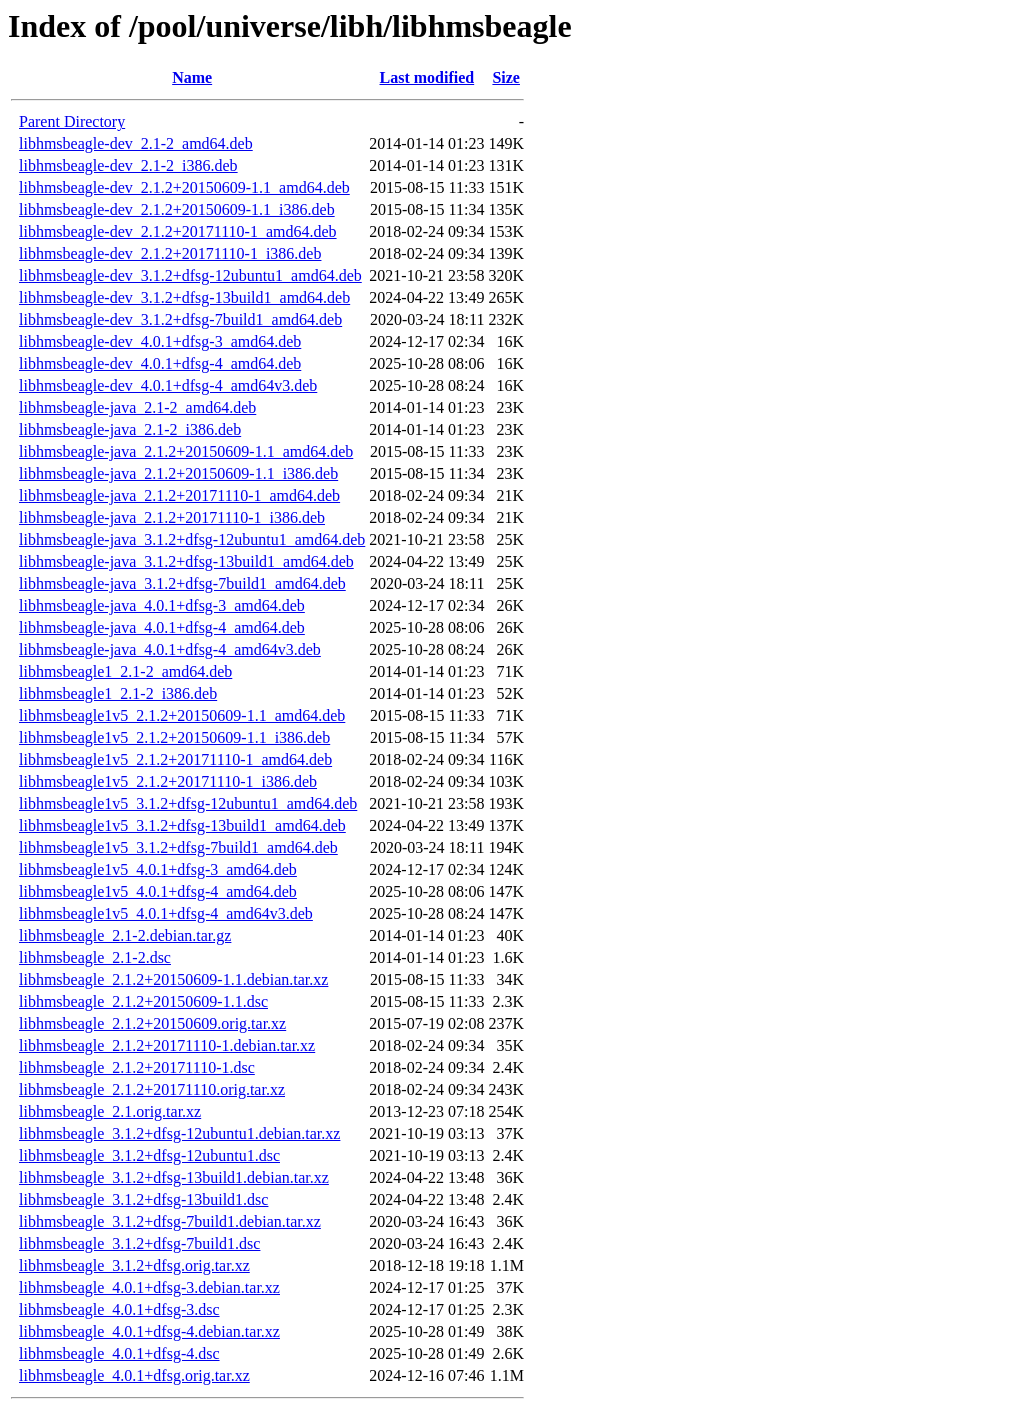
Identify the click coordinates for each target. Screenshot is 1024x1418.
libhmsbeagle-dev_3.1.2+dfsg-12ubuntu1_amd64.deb (190, 275)
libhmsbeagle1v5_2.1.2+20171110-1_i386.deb (168, 781)
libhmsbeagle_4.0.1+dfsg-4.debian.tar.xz (149, 1331)
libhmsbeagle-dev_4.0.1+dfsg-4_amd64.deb (160, 363)
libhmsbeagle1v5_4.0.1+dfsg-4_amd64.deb (158, 891)
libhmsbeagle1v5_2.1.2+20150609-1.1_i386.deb (174, 737)
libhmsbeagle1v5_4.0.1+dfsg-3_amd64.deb (158, 869)
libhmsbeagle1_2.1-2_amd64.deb (125, 671)
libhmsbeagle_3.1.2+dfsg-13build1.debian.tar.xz (174, 1177)
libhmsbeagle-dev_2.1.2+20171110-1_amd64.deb (178, 231)
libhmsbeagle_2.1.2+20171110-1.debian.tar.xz (167, 1045)
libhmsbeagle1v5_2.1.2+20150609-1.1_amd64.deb (182, 715)
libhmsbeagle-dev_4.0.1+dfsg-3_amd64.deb (160, 341)
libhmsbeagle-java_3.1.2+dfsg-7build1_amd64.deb (182, 583)
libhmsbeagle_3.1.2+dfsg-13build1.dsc (143, 1199)
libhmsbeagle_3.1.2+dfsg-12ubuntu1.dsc (149, 1155)
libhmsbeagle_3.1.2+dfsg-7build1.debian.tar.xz (170, 1221)
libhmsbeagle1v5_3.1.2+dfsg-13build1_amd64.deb (182, 825)
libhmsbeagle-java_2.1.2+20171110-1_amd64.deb (179, 495)
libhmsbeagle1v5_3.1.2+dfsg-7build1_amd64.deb (178, 847)
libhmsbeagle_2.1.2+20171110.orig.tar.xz (152, 1089)
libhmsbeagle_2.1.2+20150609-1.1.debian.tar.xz (173, 979)
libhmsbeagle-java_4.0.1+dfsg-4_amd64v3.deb (170, 649)
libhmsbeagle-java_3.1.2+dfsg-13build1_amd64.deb (186, 561)
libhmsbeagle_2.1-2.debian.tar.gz (125, 935)
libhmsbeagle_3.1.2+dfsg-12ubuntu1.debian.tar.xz (179, 1133)
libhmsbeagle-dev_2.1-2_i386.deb (128, 165)
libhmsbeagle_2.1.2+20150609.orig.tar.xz (152, 1023)
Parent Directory (72, 121)
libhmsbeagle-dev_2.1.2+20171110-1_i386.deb (170, 253)
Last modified (427, 77)
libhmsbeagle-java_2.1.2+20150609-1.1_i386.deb (178, 473)
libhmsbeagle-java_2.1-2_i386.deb (130, 429)
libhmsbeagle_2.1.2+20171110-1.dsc (137, 1067)
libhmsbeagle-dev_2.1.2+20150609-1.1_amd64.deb (184, 187)
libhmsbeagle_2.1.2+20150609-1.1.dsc (143, 1001)
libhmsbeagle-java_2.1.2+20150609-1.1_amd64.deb (186, 451)
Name (192, 77)
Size (506, 77)
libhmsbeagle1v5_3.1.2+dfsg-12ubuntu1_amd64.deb (188, 803)
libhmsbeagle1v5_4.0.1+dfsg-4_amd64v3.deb (166, 913)
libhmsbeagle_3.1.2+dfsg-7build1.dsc (139, 1243)
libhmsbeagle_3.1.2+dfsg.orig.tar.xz (134, 1265)
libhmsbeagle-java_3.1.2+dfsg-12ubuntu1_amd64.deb (192, 539)
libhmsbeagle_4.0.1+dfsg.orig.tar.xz (134, 1375)
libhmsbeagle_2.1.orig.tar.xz (110, 1111)
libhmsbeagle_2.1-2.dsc (95, 957)
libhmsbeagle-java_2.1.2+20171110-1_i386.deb (172, 517)
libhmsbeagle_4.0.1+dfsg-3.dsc (119, 1309)
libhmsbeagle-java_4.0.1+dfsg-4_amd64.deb (162, 627)
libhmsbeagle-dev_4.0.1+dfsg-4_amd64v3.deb (168, 385)
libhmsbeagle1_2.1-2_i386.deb (118, 693)
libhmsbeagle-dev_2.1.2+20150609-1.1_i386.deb (177, 209)
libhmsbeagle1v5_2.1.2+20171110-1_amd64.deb (175, 759)
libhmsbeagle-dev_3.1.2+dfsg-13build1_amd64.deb (184, 297)
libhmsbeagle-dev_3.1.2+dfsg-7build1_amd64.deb (180, 319)
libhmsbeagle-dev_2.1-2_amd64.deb (136, 143)
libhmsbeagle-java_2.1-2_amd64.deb (137, 407)
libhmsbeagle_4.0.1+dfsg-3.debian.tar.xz (149, 1287)
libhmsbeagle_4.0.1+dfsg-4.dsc (119, 1353)
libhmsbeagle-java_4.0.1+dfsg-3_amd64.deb (162, 605)
